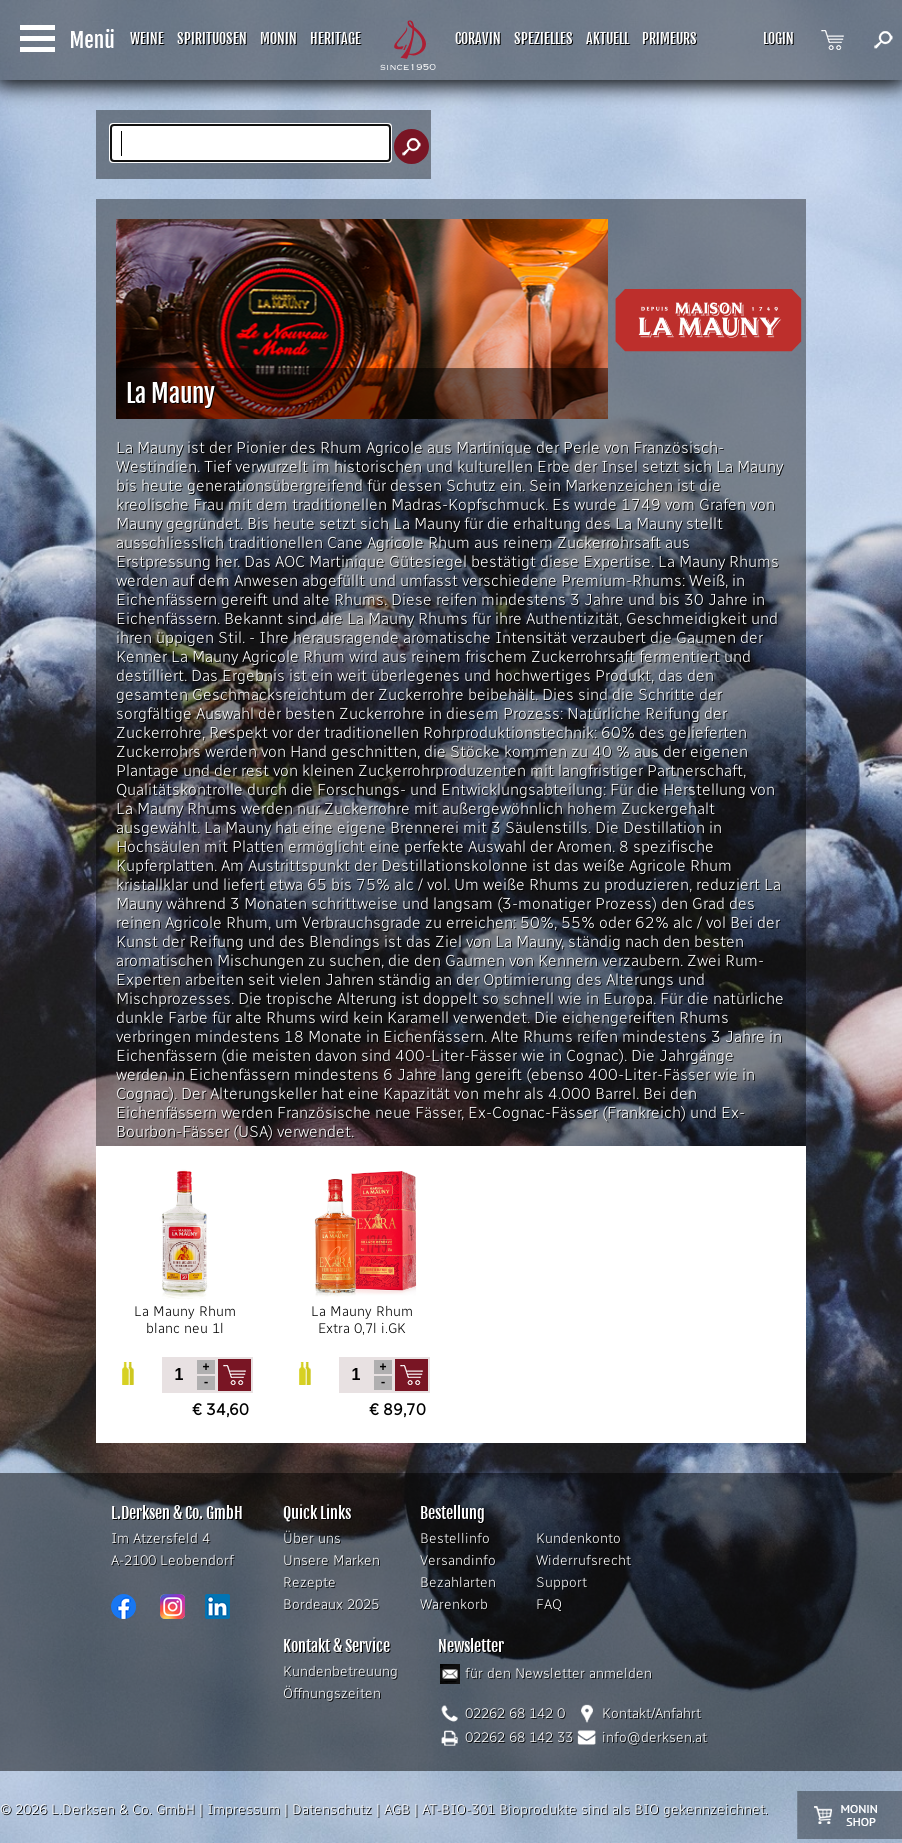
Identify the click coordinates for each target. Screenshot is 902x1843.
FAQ (549, 1604)
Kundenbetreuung (340, 1671)
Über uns (312, 1538)
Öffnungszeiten (332, 1693)
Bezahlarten (458, 1582)
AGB (397, 1809)
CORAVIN (478, 38)
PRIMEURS (669, 38)
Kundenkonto (578, 1538)
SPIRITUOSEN (212, 38)
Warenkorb (454, 1604)
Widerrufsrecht (583, 1560)
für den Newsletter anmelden (558, 1673)
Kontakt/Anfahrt (651, 1713)
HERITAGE (335, 38)
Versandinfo (458, 1560)
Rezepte (309, 1582)
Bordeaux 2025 (331, 1604)
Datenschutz (332, 1809)
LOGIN (778, 38)
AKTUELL (607, 38)
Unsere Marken (331, 1560)
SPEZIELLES (543, 38)
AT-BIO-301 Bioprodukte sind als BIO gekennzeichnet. (595, 1809)
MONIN (278, 38)
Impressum (243, 1809)
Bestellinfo (455, 1538)
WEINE (147, 38)
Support (561, 1582)
